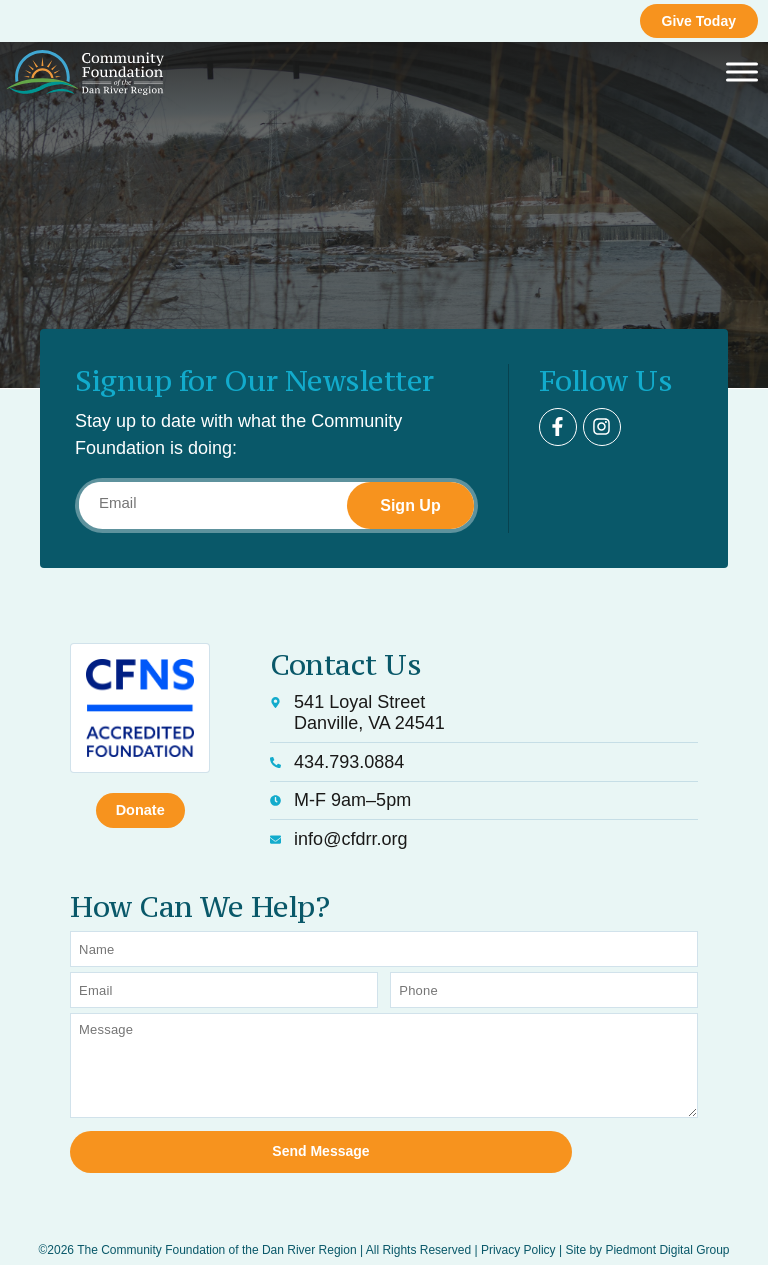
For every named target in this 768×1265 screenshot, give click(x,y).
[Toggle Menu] (742, 72)
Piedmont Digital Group (667, 1227)
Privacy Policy (518, 1227)
